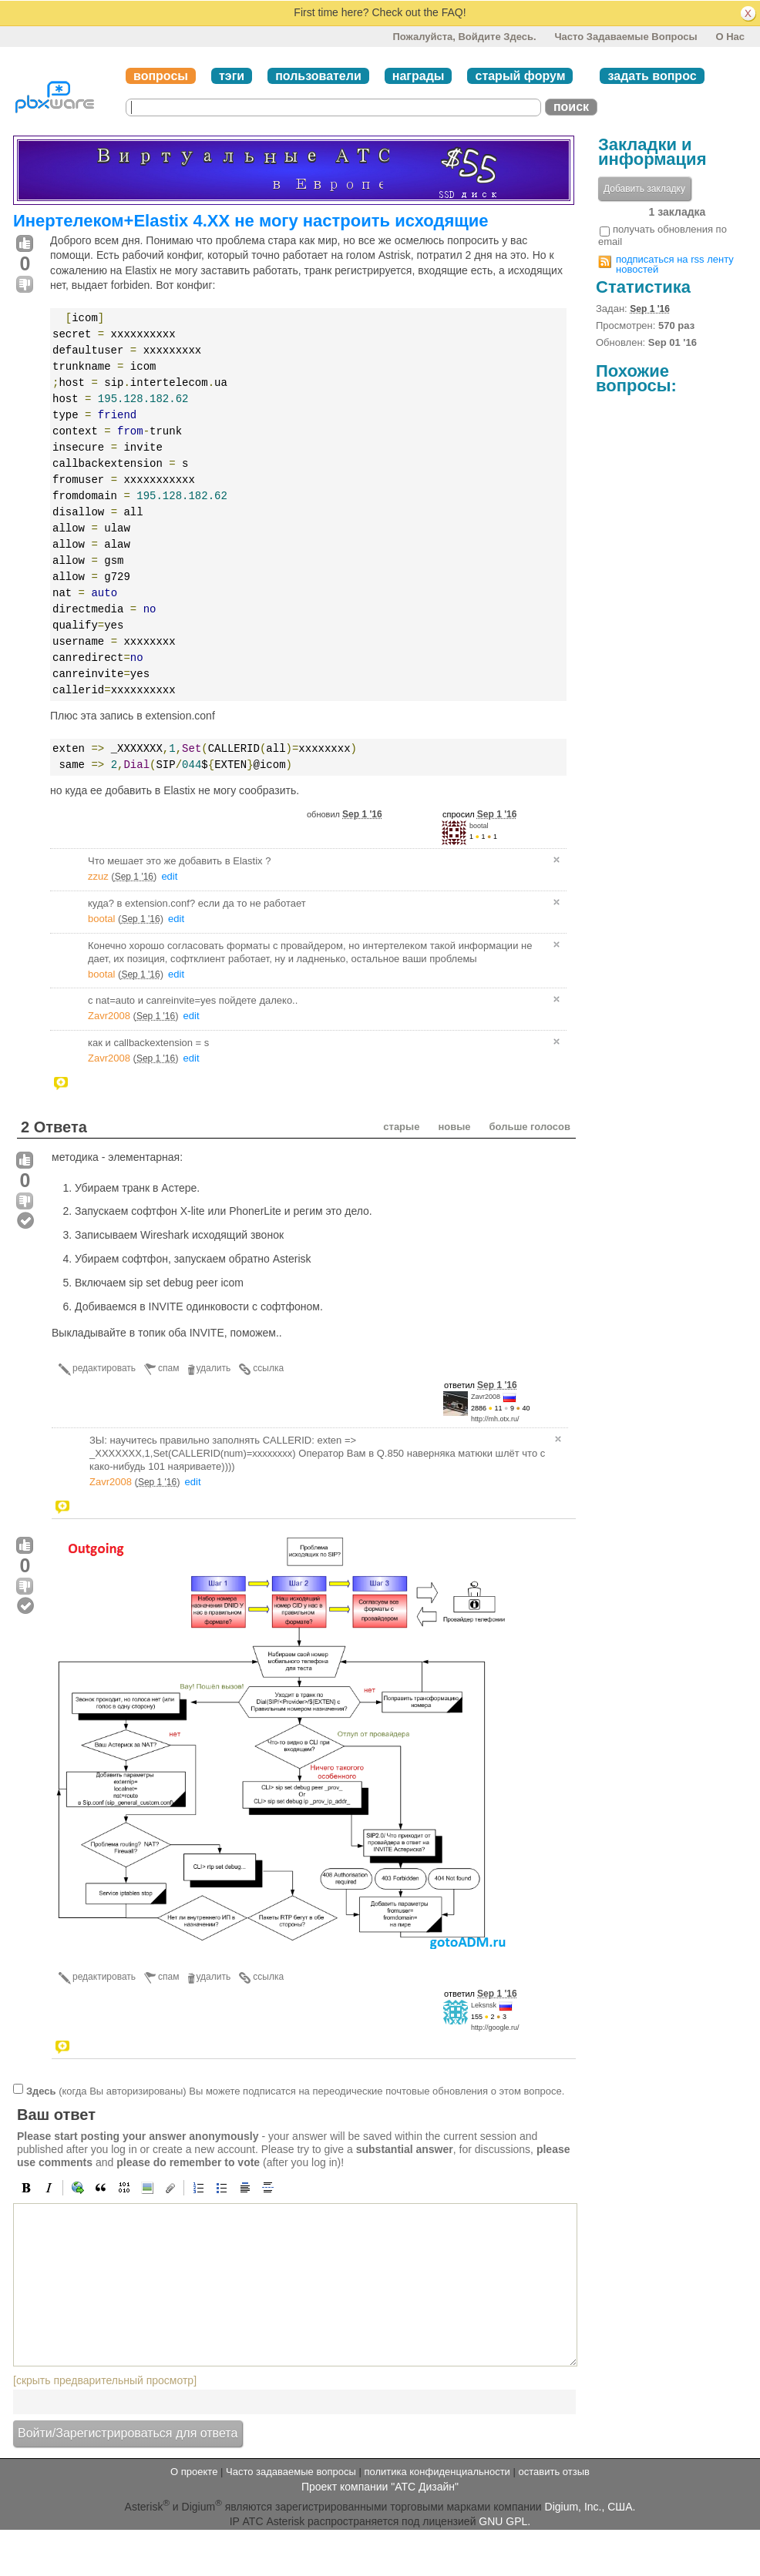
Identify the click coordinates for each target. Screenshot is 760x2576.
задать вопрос (651, 75)
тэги (231, 75)
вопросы (160, 75)
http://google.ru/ (495, 2027)
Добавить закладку (644, 188)
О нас (730, 36)
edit (169, 876)
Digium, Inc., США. (590, 2507)
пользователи (318, 75)
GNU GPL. (504, 2521)
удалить (214, 1368)
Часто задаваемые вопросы (625, 36)
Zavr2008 (109, 1015)
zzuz (98, 876)
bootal (479, 826)
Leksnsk (483, 2005)
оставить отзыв (554, 2471)
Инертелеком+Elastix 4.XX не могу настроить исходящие (251, 220)
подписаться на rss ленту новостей (675, 264)
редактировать (104, 1368)
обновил (344, 814)
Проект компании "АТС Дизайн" (380, 2486)
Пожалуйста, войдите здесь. (464, 36)
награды (418, 75)
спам (168, 1368)
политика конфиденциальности (436, 2471)
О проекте (193, 2471)
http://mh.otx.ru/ (495, 1419)
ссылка (268, 1368)
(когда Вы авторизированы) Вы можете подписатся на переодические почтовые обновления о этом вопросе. (295, 2091)
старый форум (520, 75)
